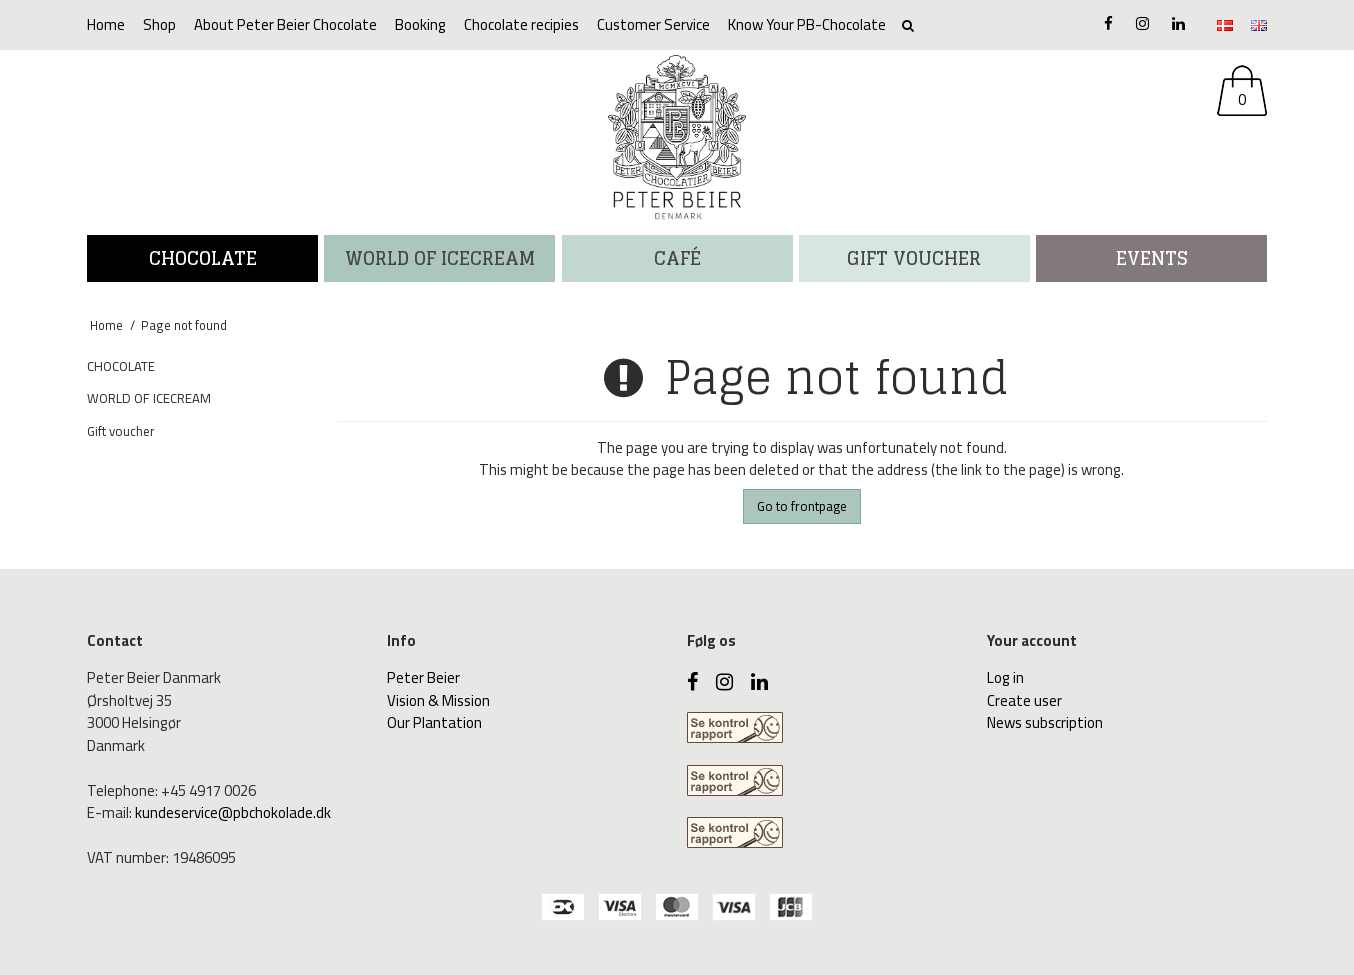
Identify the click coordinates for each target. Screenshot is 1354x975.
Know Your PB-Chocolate (807, 24)
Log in (1005, 677)
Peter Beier (423, 677)
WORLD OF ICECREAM (440, 258)
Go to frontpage (802, 506)
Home (106, 24)
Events (1152, 258)
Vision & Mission (438, 700)
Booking (420, 24)
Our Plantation (434, 722)
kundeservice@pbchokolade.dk (233, 812)
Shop (159, 24)
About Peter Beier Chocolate (285, 24)
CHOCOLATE (203, 258)
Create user (1024, 700)
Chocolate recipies (521, 24)
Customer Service (653, 24)
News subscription (1045, 722)
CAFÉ (677, 258)
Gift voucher (914, 258)
